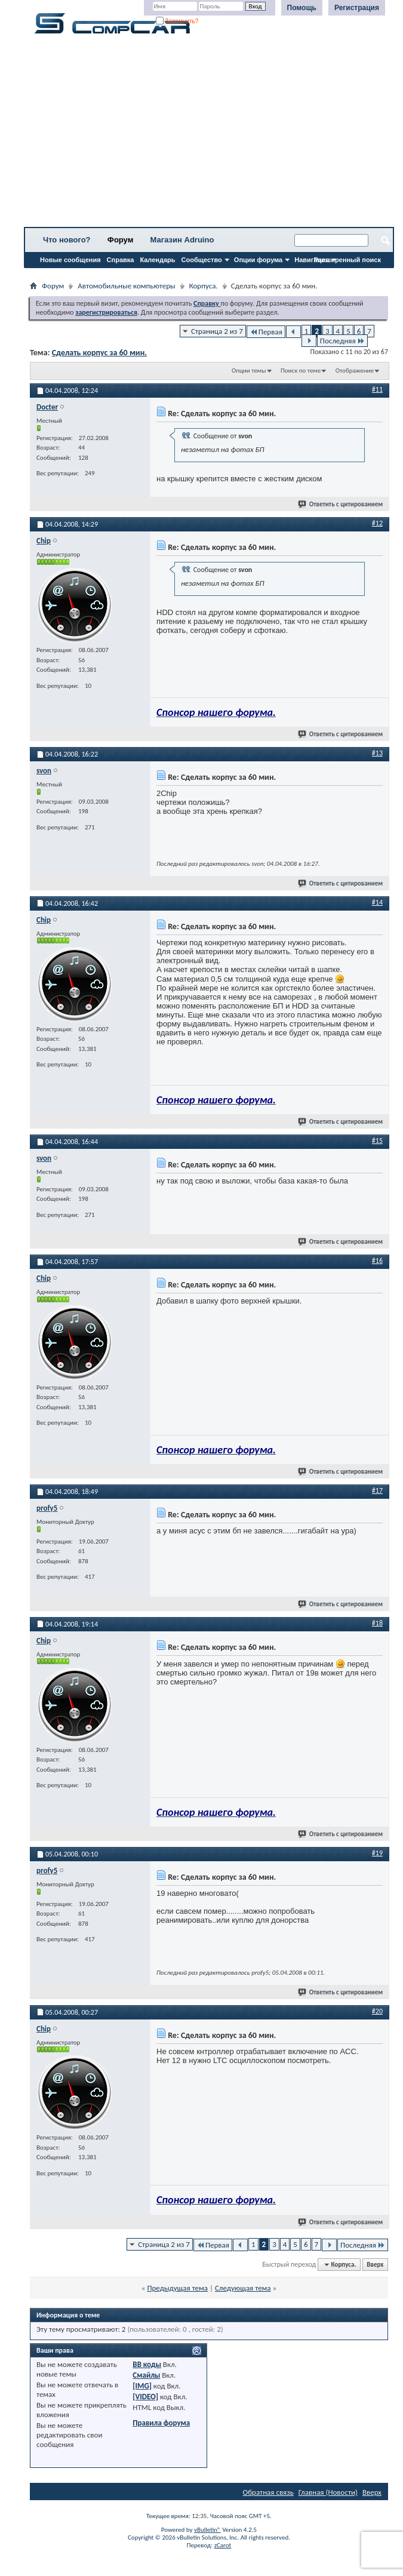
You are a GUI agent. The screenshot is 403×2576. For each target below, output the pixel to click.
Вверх (375, 2264)
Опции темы (249, 370)
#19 (377, 1853)
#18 (377, 1623)
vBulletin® (207, 2530)
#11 (377, 389)
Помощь (301, 8)
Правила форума (161, 2422)
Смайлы (146, 2375)
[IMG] (142, 2385)
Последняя (342, 340)
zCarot (223, 2545)
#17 (377, 1490)
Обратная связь (268, 2492)
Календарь (157, 259)
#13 (377, 753)
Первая (266, 331)
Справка (120, 259)
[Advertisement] (209, 134)
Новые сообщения (70, 259)
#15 (377, 1140)
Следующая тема (243, 2287)
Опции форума (258, 259)
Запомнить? (177, 21)
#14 (377, 902)
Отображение (355, 370)
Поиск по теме (301, 370)
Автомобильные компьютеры (126, 285)
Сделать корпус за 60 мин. (99, 353)
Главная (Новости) (328, 2492)
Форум (120, 239)
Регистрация (356, 8)
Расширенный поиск (347, 259)
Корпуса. (203, 285)
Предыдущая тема (177, 2287)
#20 (377, 2011)
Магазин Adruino (182, 239)
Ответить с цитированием (341, 504)
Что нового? (67, 239)
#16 (377, 1260)
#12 (377, 523)
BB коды (147, 2364)
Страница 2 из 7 (217, 331)
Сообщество (201, 259)
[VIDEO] (145, 2396)
